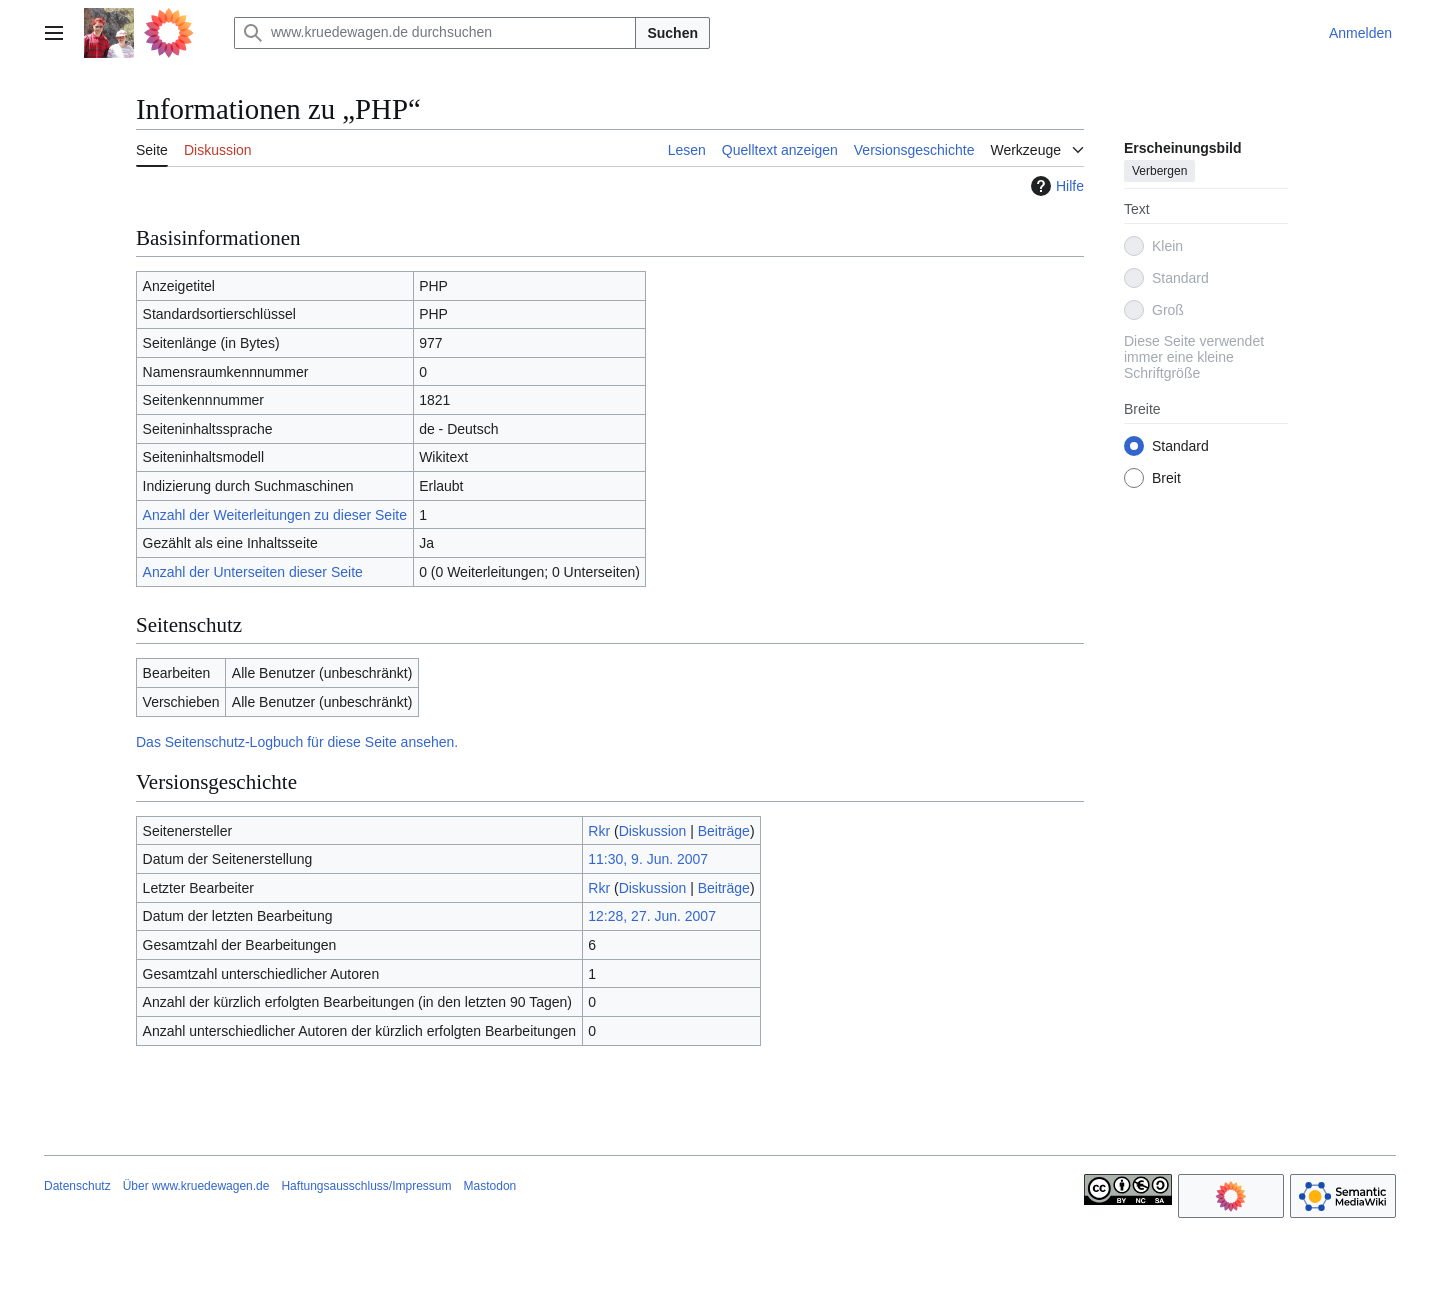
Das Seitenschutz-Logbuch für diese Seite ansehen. (297, 742)
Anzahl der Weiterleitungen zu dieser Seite (275, 515)
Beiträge (724, 831)
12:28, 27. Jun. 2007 (652, 916)
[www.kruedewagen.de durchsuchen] (435, 33)
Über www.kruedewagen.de (196, 1186)
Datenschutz (77, 1186)
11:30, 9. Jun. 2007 (648, 859)
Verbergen (1159, 171)
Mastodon (490, 1186)
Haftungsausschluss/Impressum (366, 1186)
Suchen (672, 33)
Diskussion (653, 831)
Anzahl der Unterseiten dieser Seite (253, 572)
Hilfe (1055, 186)
